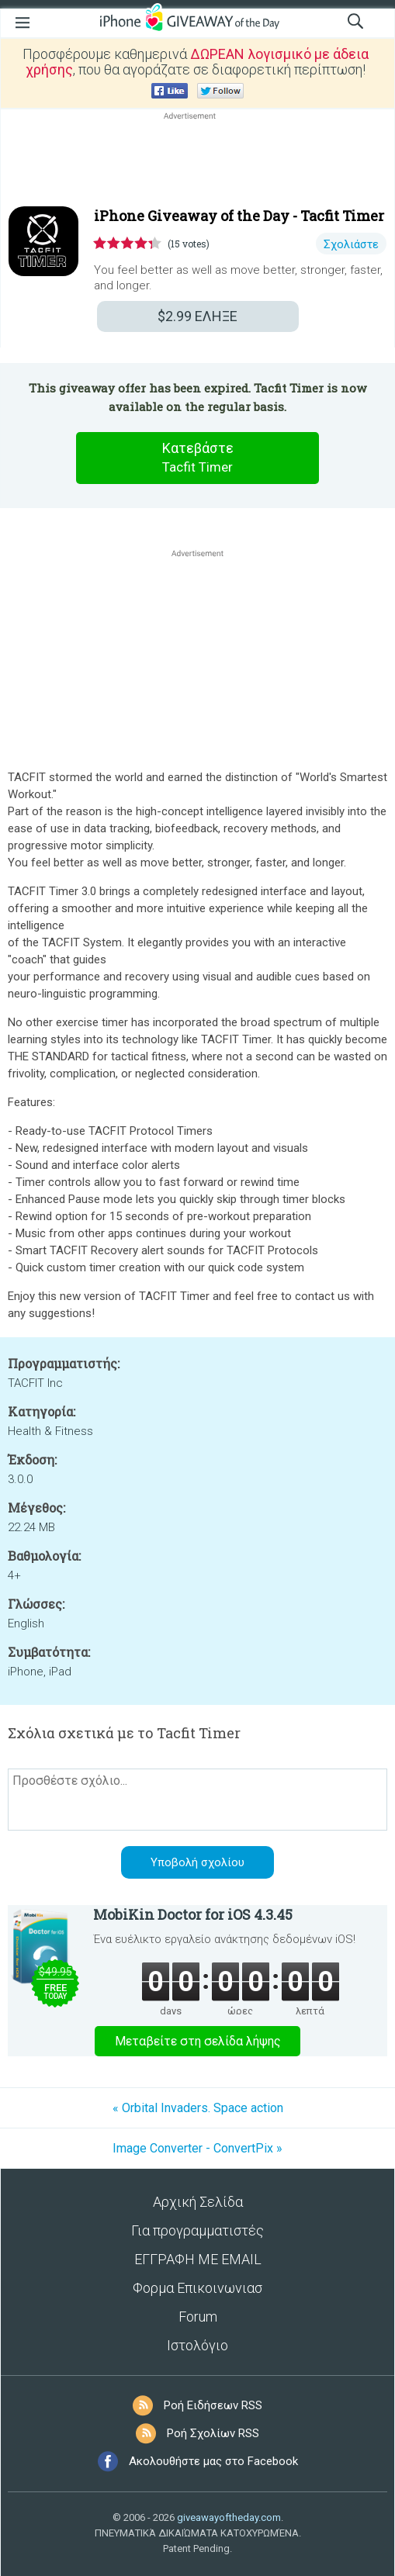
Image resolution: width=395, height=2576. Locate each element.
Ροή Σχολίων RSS (213, 2433)
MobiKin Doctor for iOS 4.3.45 (193, 1914)
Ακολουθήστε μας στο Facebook (213, 2461)
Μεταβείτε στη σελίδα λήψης (198, 2041)
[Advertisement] (197, 160)
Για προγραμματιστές (197, 2230)
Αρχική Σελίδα (198, 2202)
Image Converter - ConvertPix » (197, 2148)
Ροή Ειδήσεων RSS (213, 2405)
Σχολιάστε (351, 244)
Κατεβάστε (197, 458)
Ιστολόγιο (197, 2345)
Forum (197, 2316)
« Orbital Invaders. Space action (198, 2108)
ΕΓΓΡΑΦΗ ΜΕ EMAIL (198, 2259)
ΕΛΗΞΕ (197, 316)
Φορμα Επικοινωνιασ (197, 2288)
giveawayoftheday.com (229, 2517)
